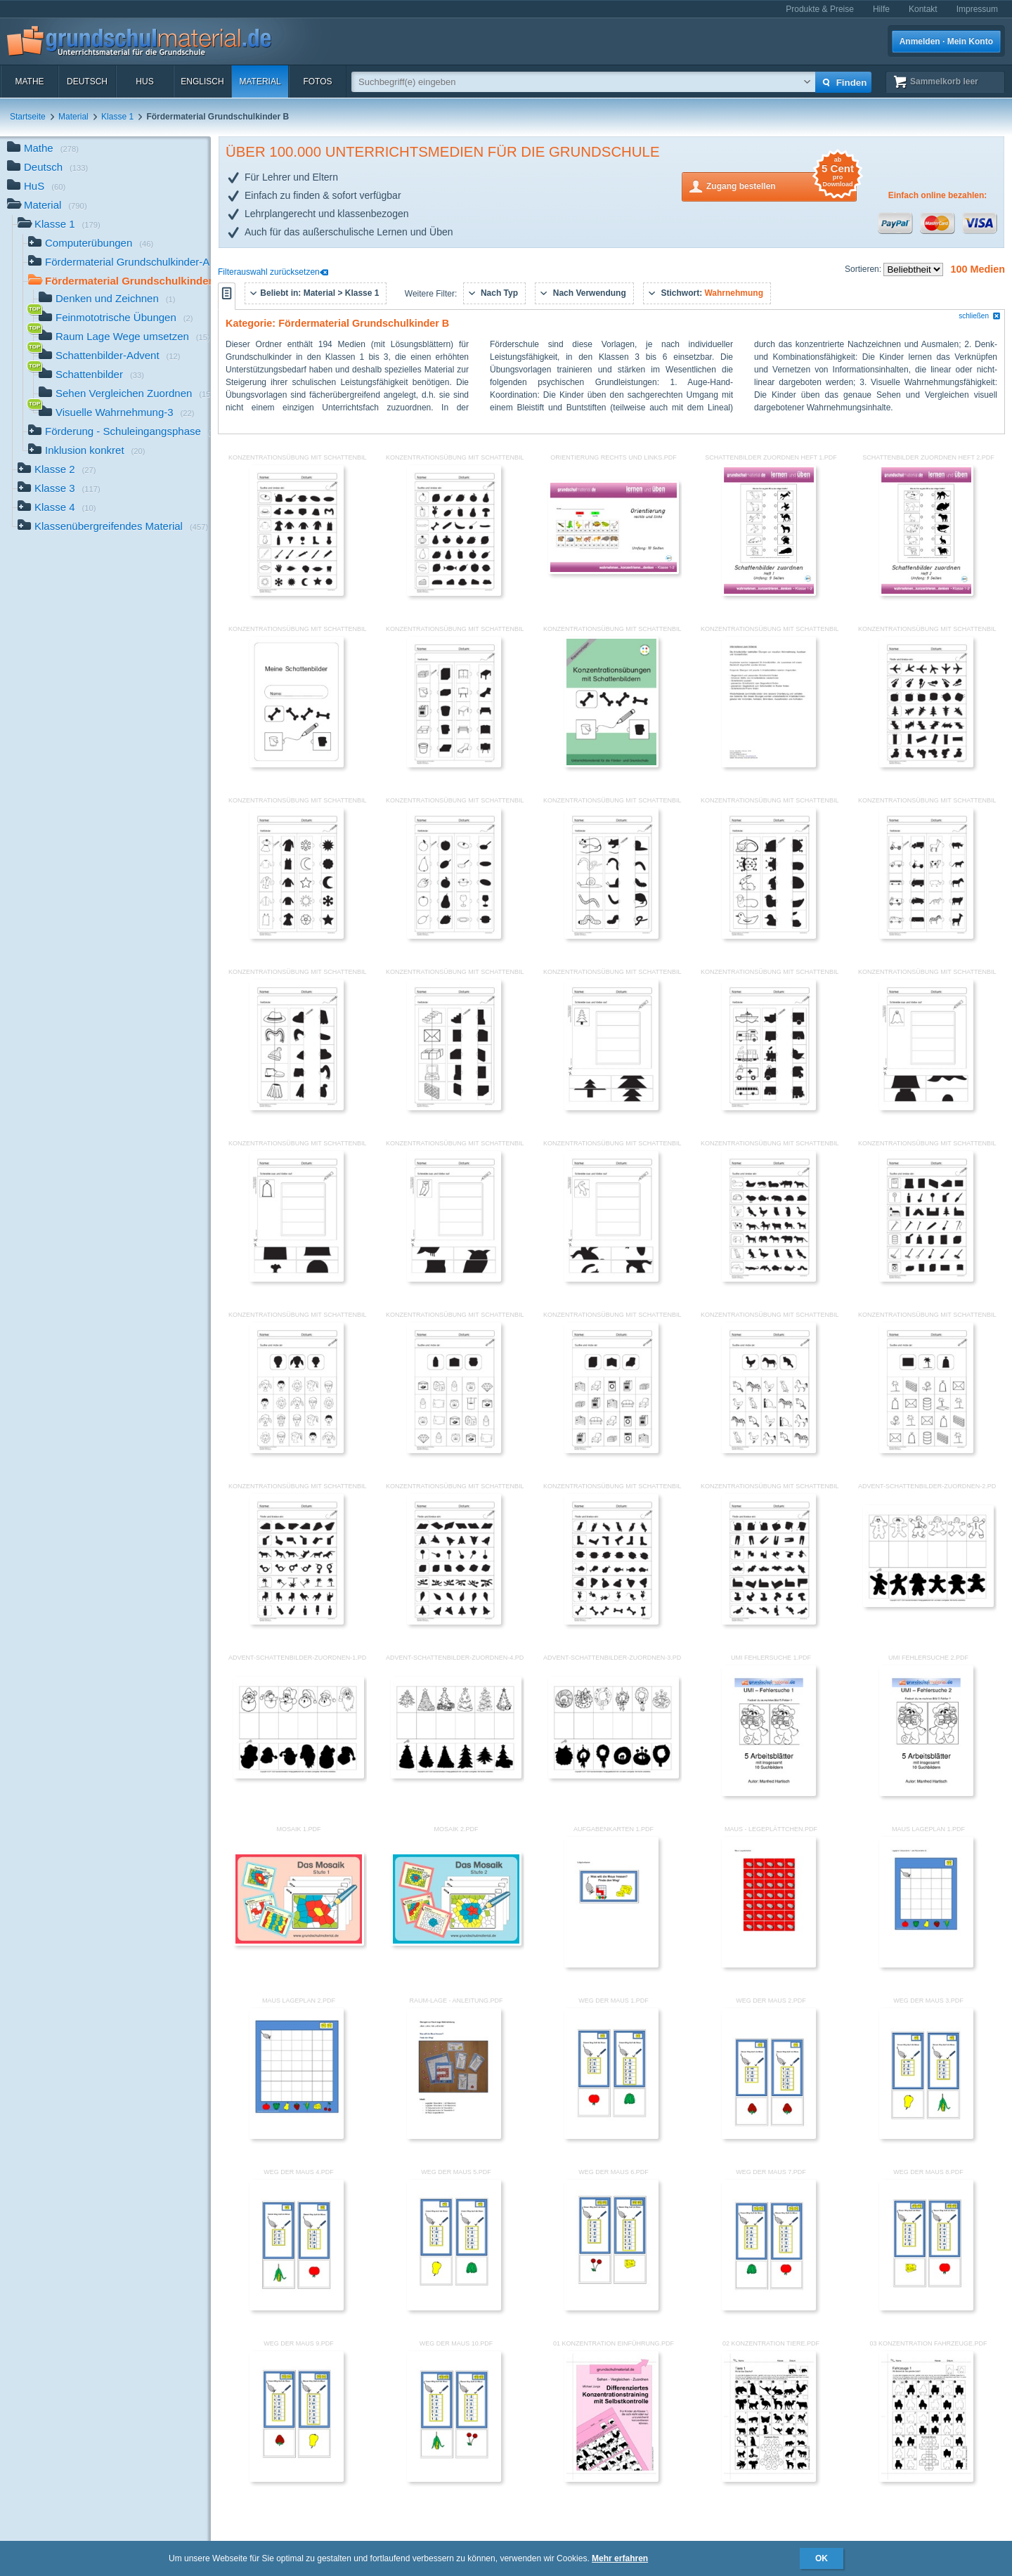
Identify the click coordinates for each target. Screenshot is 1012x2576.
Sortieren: (864, 269)
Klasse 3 (59, 489)
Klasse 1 (117, 117)
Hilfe (881, 9)
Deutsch (87, 81)
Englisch (202, 81)
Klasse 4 (57, 508)
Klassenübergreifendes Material (113, 527)
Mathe (29, 81)
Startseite (28, 117)
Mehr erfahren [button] (620, 2558)
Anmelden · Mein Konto (946, 41)
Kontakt (923, 9)
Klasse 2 (57, 470)
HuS (144, 81)
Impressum (977, 9)
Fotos (317, 81)
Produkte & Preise (820, 9)
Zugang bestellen (781, 185)
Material (259, 81)
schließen (980, 316)
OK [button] (821, 2558)
